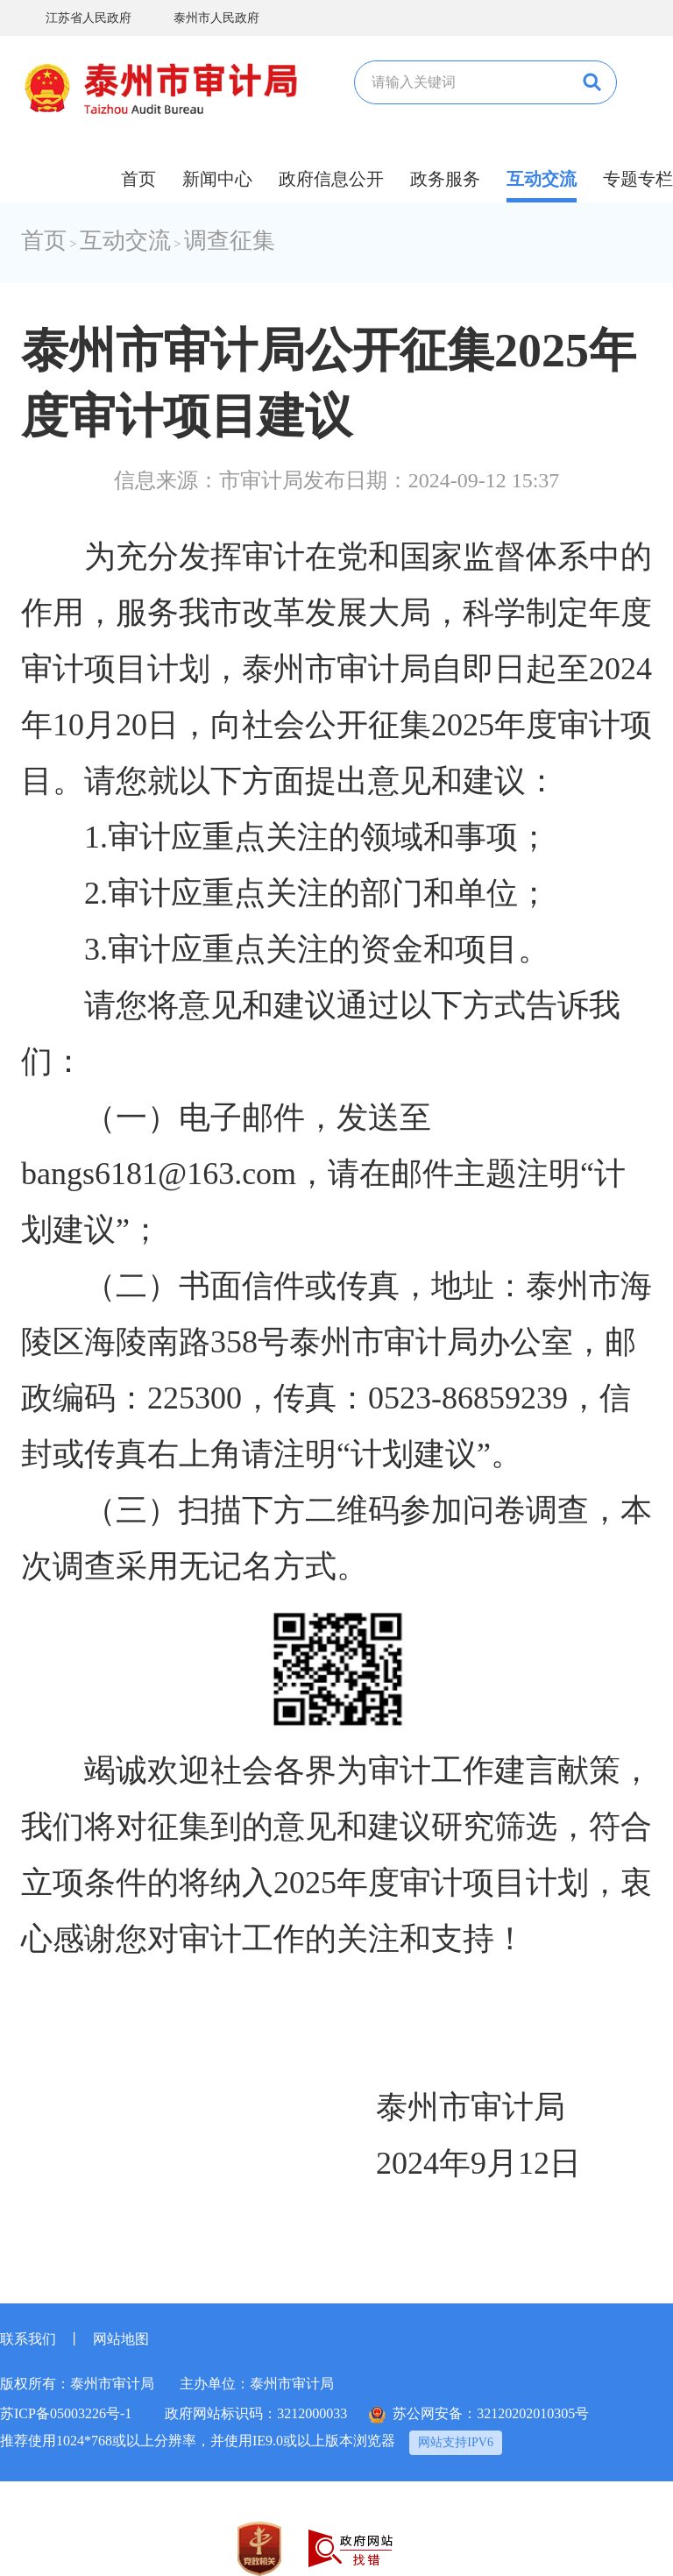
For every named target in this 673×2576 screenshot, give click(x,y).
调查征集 (229, 240)
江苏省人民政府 (75, 18)
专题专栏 (638, 178)
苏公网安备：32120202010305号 (479, 2414)
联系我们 (28, 2338)
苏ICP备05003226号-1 (65, 2413)
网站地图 (121, 2338)
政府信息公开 (331, 178)
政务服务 (445, 178)
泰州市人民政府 (203, 18)
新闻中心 (217, 178)
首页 (138, 178)
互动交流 (542, 178)
